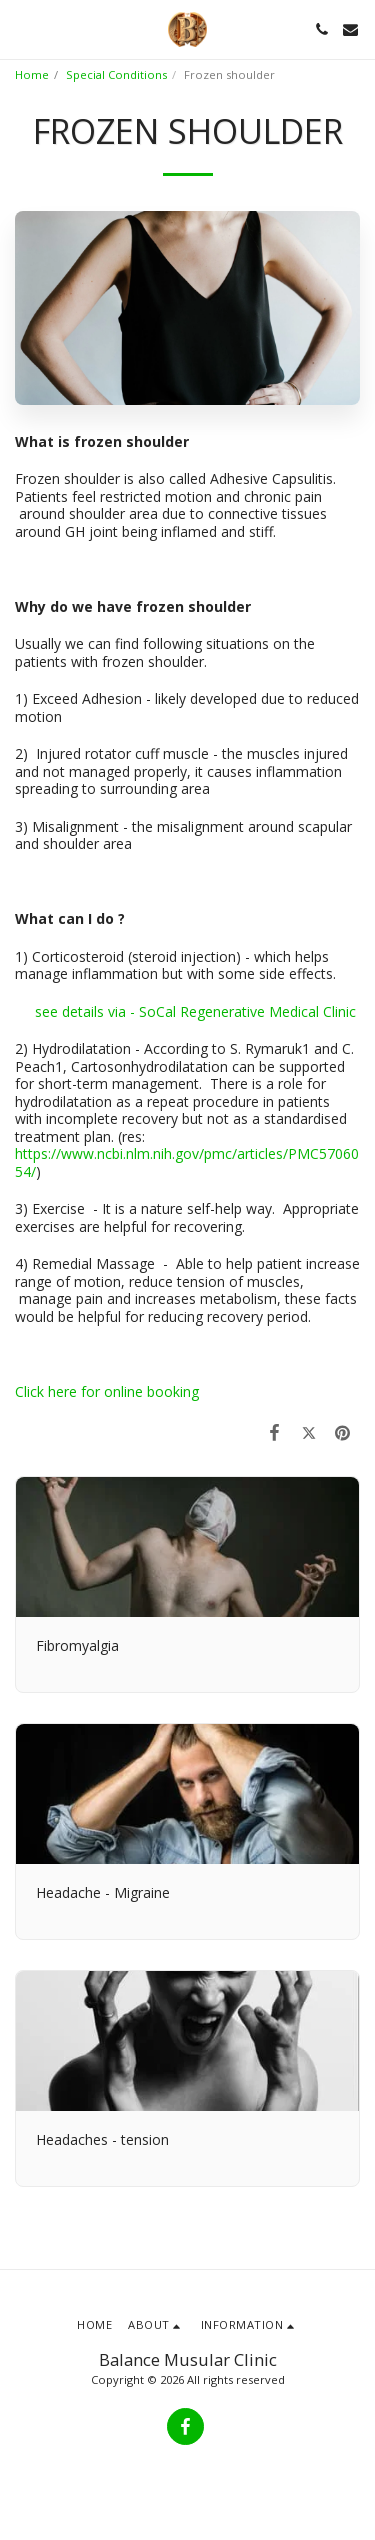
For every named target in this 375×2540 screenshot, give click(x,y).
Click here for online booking (107, 1391)
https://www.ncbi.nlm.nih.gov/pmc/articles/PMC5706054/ (187, 1162)
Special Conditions (116, 74)
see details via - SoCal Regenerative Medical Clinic (195, 1011)
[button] (22, 28)
